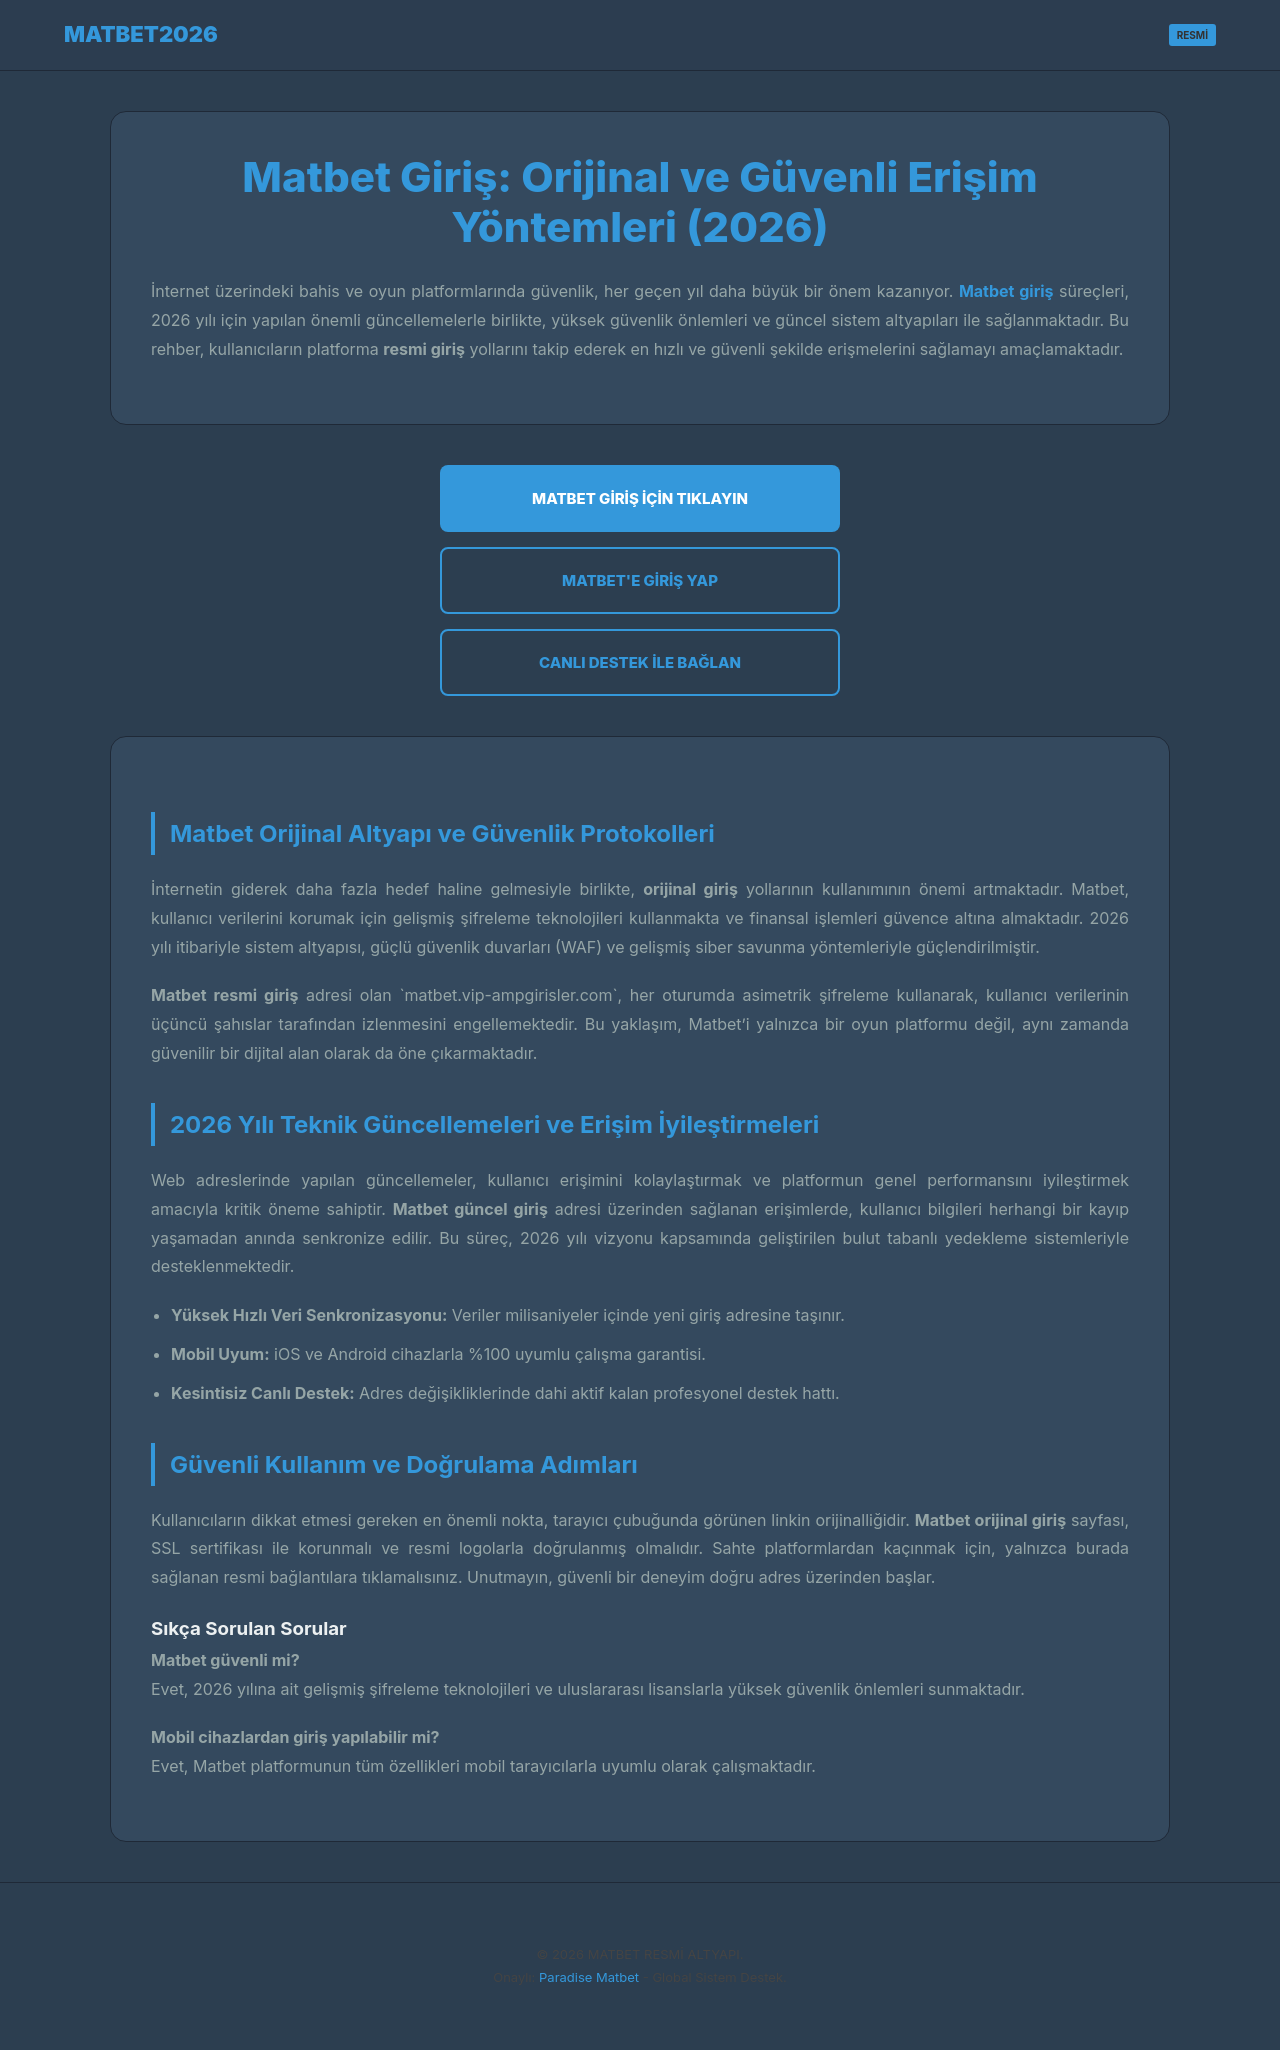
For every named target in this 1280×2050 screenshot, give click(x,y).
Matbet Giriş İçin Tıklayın (640, 498)
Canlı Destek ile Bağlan (640, 662)
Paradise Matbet (589, 1977)
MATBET (141, 34)
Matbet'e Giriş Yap (640, 580)
